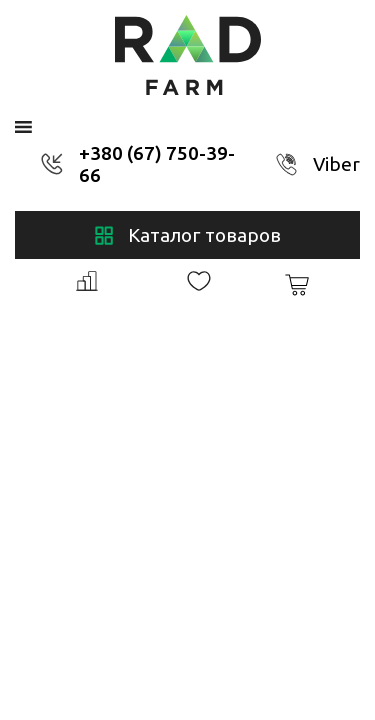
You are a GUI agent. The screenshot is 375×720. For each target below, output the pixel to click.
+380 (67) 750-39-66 (157, 164)
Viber (336, 164)
